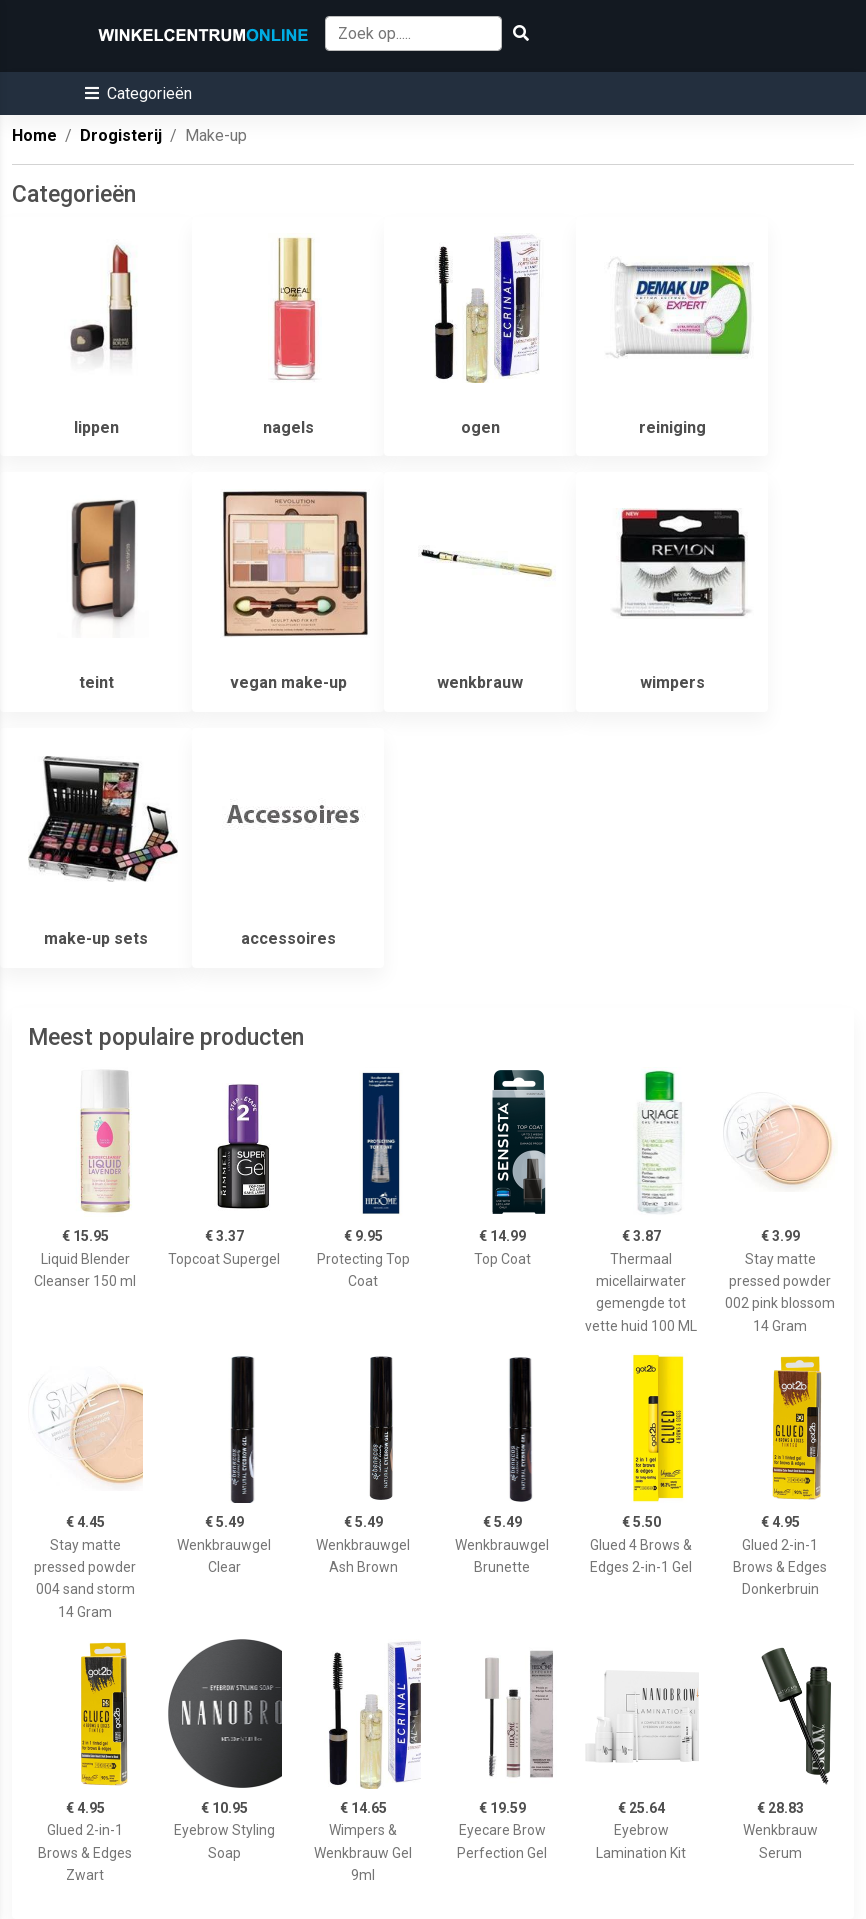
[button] (138, 93)
